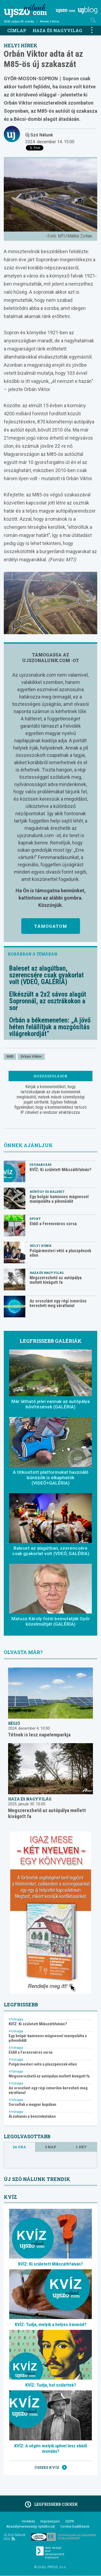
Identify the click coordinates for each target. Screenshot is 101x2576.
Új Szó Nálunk (39, 135)
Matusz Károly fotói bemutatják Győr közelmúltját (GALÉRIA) (50, 1621)
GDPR (69, 2521)
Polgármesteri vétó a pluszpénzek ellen (60, 1253)
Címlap (16, 30)
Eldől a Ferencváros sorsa (53, 1223)
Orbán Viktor (31, 1056)
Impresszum (50, 2521)
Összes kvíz (50, 2467)
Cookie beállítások (74, 2526)
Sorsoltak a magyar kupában (32, 2104)
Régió (14, 1723)
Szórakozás (40, 1164)
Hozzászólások (50, 1076)
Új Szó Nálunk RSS (15, 2537)
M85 (9, 1056)
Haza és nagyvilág (57, 30)
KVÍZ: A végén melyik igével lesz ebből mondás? (50, 2448)
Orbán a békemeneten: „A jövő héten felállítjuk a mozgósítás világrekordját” (49, 1027)
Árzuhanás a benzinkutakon (32, 2116)
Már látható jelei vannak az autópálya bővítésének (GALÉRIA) (50, 1404)
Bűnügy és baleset (47, 1192)
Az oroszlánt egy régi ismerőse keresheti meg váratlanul (58, 1303)
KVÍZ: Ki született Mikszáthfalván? (60, 1169)
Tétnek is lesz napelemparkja (39, 1735)
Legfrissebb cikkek (50, 2504)
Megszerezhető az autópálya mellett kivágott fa (56, 1280)
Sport (35, 1219)
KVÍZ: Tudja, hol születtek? (50, 2385)
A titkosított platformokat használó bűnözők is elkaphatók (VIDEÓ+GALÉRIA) (50, 1477)
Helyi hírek (20, 45)
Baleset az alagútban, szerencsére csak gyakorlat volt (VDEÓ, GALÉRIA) (46, 975)
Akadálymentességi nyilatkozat (30, 2526)
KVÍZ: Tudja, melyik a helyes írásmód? (50, 2324)
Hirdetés (28, 2521)
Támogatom (50, 926)
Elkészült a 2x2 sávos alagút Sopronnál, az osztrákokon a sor (47, 1001)
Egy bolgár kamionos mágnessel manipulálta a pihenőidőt (59, 1199)
